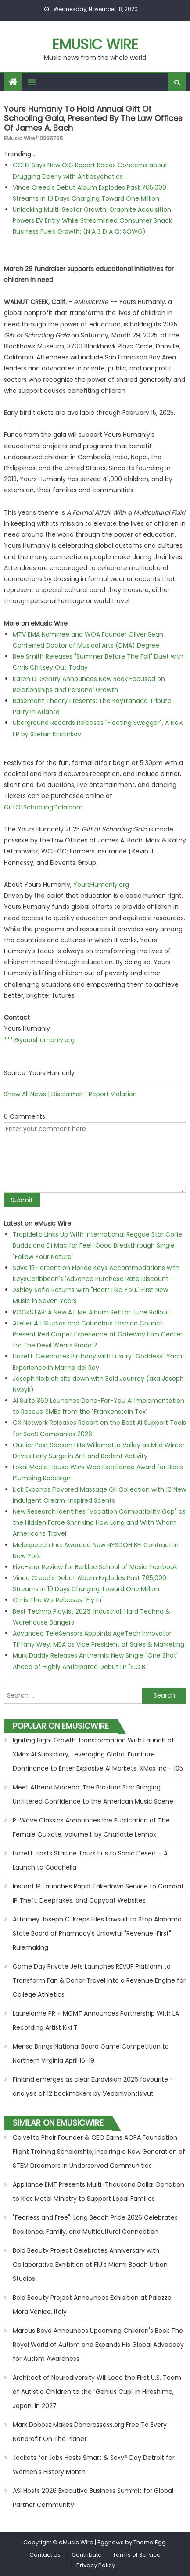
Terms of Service (137, 2554)
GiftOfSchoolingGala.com (43, 807)
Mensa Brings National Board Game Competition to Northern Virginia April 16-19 (91, 2053)
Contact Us (45, 2554)
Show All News (25, 1094)
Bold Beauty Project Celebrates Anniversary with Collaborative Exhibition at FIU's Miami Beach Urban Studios (90, 2264)
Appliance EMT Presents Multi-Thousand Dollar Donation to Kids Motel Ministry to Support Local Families (98, 2191)
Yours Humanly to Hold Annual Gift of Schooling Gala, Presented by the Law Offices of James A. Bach (93, 118)
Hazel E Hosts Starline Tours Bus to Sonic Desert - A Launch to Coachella (90, 1860)
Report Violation (113, 1094)
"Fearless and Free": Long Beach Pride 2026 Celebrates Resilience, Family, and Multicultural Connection (95, 2224)
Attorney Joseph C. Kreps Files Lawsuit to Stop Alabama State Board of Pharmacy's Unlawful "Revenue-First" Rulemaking (97, 1933)
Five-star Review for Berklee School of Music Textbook (95, 1566)
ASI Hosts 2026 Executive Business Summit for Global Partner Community (93, 2497)
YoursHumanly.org (101, 884)
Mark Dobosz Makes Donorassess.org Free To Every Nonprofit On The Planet (90, 2431)
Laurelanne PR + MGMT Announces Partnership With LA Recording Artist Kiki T (96, 2020)
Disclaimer (67, 1094)
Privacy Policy (95, 2565)
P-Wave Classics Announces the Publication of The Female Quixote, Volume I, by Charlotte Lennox (91, 1827)
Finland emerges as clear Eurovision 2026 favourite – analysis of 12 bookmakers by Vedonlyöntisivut (93, 2086)
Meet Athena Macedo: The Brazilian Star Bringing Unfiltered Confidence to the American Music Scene (93, 1794)
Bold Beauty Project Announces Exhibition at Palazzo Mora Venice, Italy (92, 2304)
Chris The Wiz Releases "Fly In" (58, 1599)
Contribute (87, 2554)
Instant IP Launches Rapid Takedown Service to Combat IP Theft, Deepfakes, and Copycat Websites (98, 1893)
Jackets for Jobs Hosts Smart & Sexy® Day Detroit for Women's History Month (94, 2464)
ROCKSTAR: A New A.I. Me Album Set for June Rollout (91, 1312)
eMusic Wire (95, 44)
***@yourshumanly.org (39, 1040)
